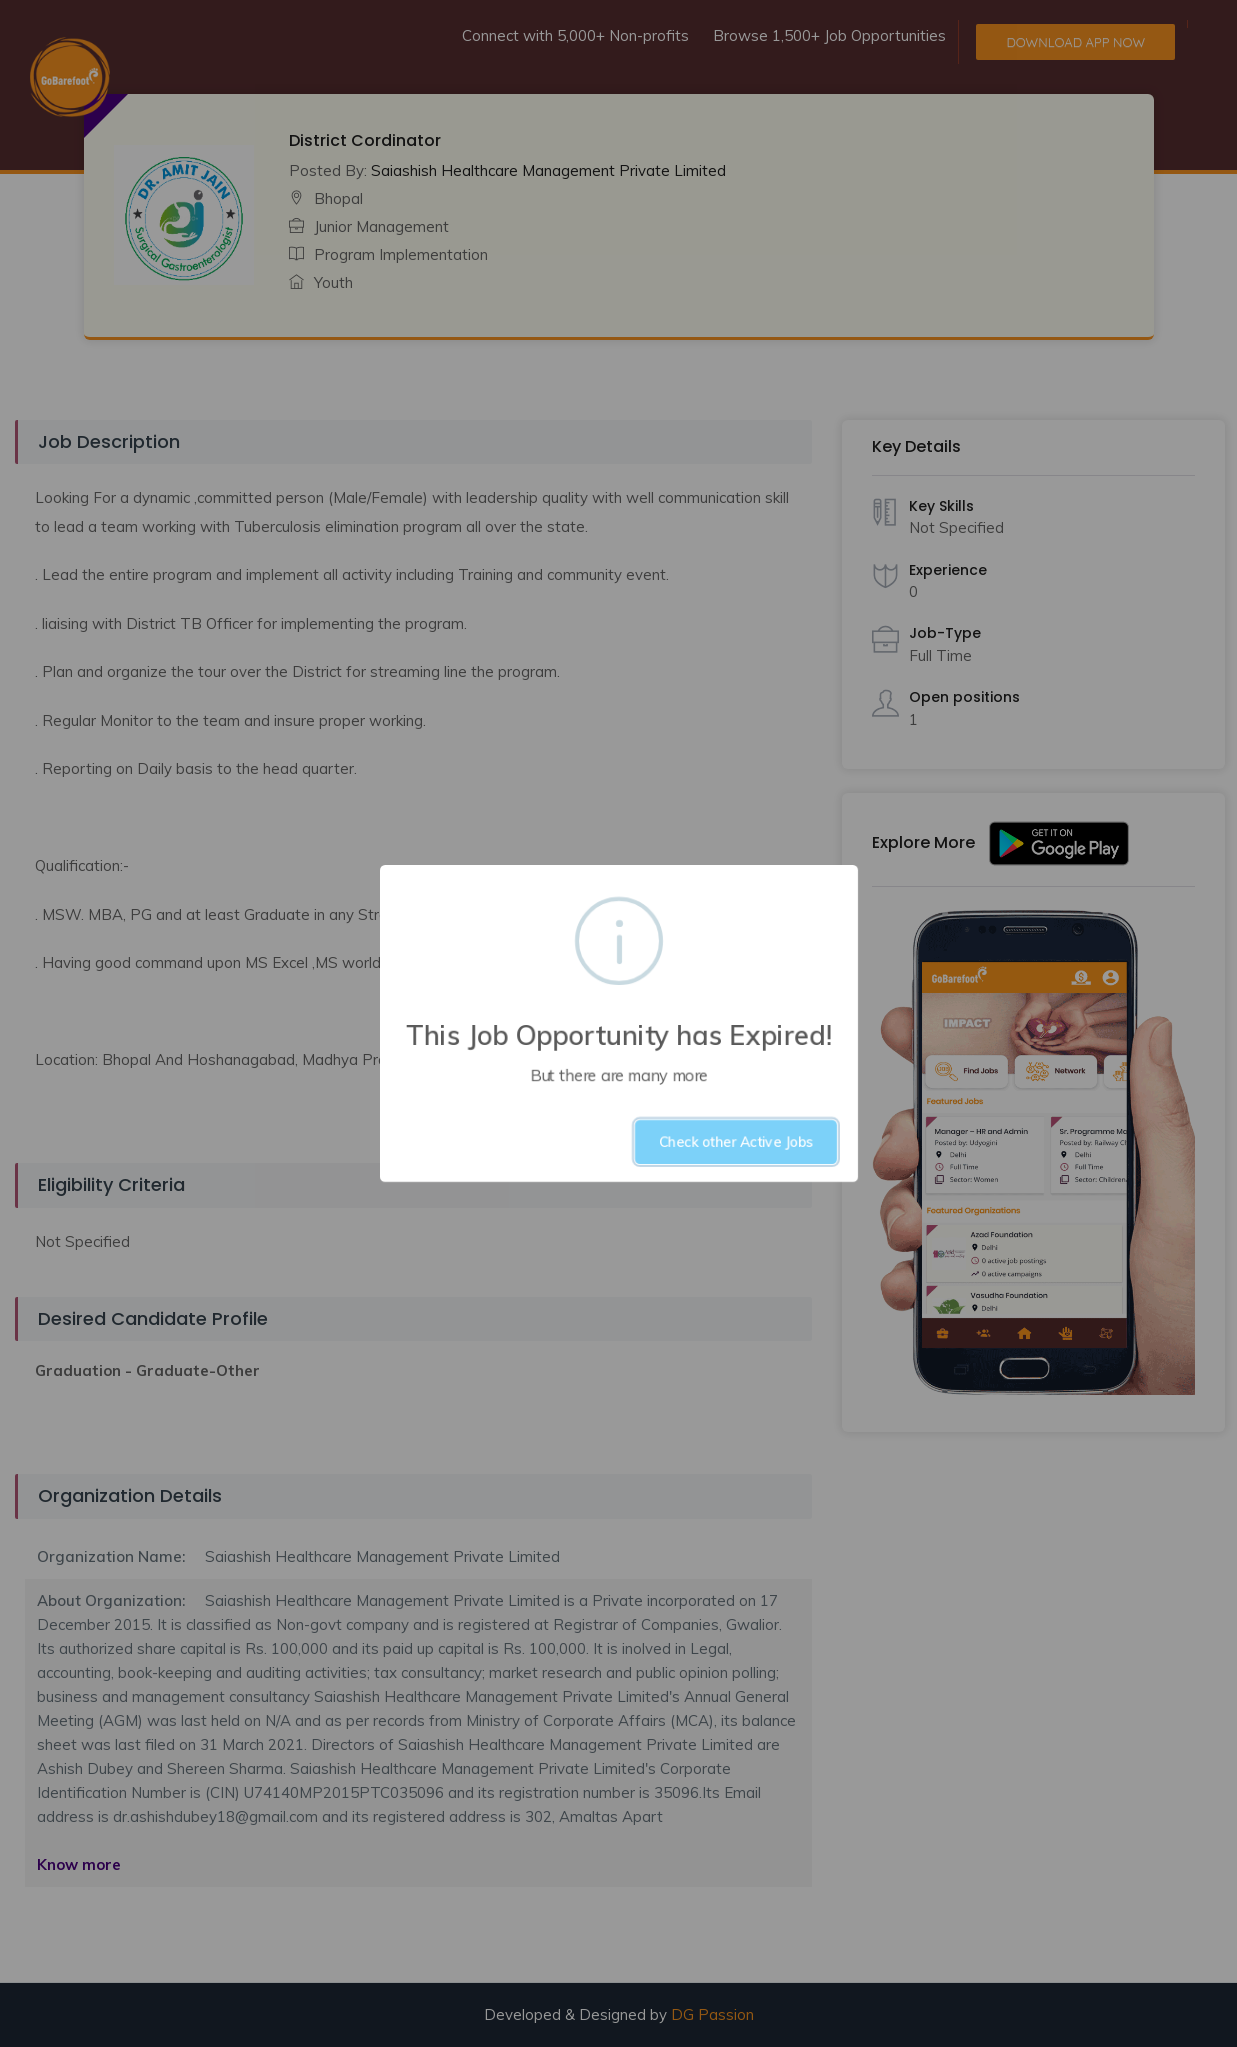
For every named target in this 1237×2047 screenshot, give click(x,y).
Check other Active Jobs (736, 1142)
